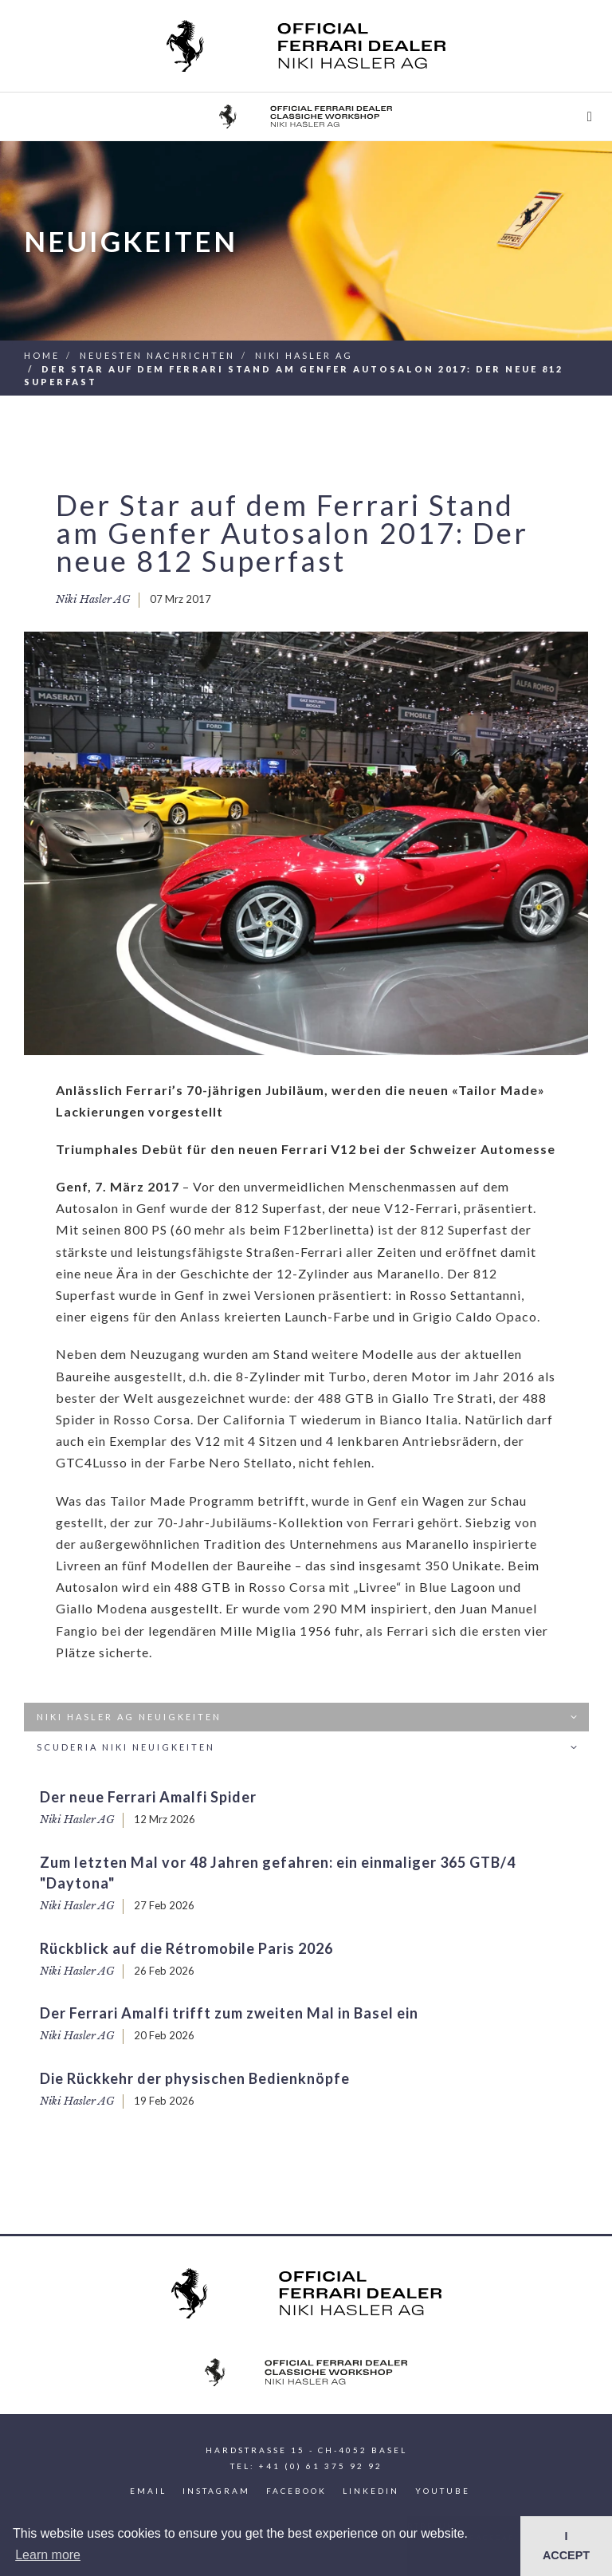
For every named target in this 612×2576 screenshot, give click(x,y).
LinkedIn (371, 2490)
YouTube (442, 2490)
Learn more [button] (47, 2555)
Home (42, 355)
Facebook (296, 2490)
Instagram (216, 2490)
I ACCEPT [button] (566, 2546)
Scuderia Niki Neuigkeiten (309, 1747)
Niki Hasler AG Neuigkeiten (309, 1717)
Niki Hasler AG (304, 355)
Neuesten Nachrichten (157, 355)
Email (148, 2490)
